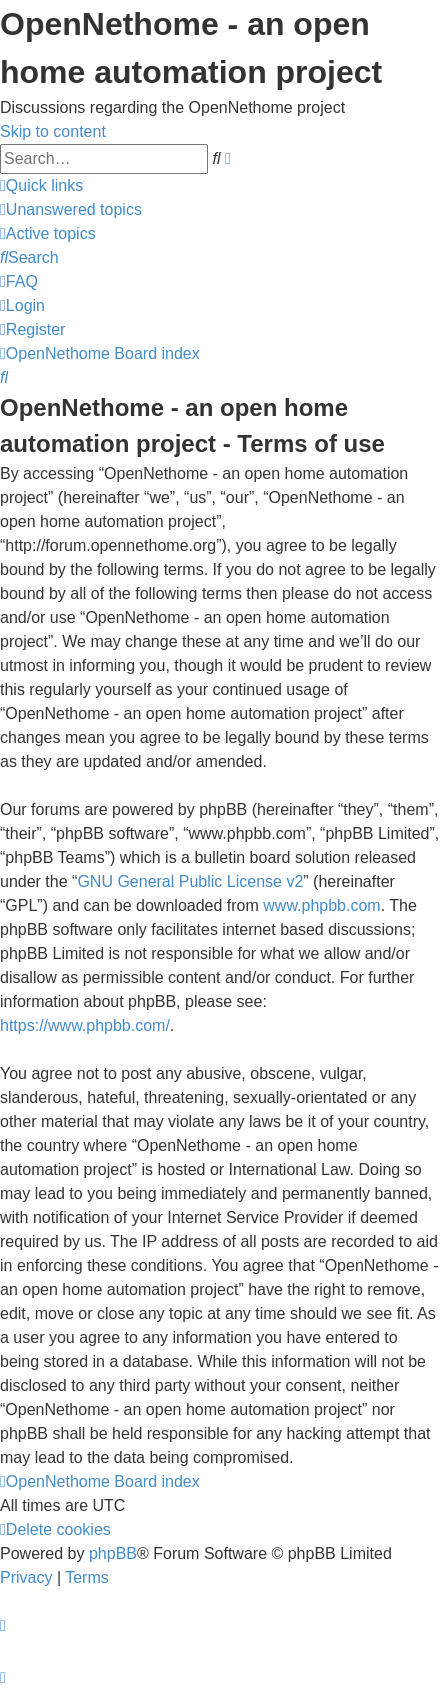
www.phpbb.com (321, 905)
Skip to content (53, 131)
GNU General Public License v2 (190, 881)
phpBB (113, 1553)
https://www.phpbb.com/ (85, 1025)
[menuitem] (71, 209)
